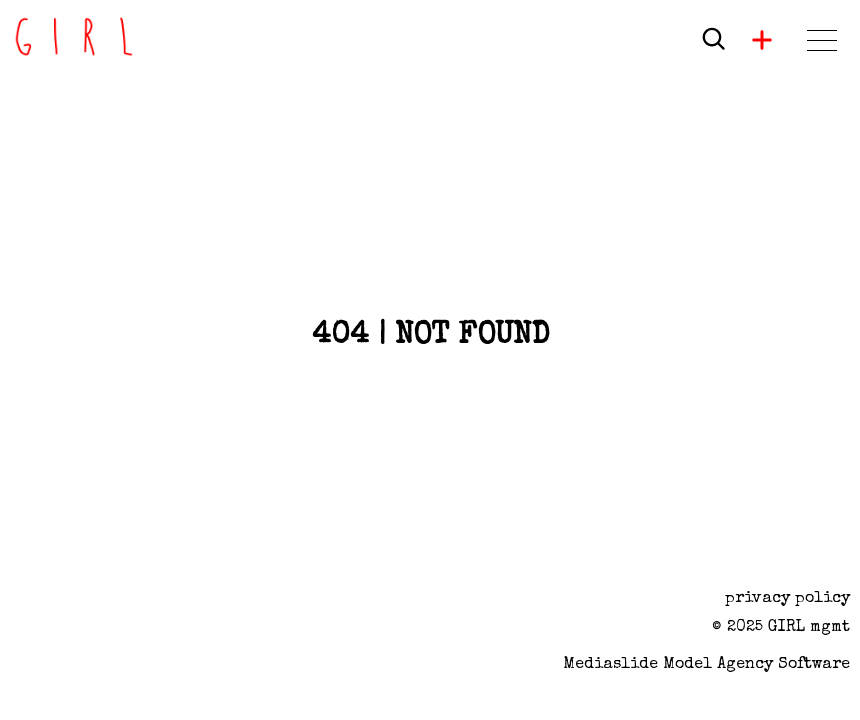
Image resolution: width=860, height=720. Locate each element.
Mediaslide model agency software (706, 665)
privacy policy (787, 599)
